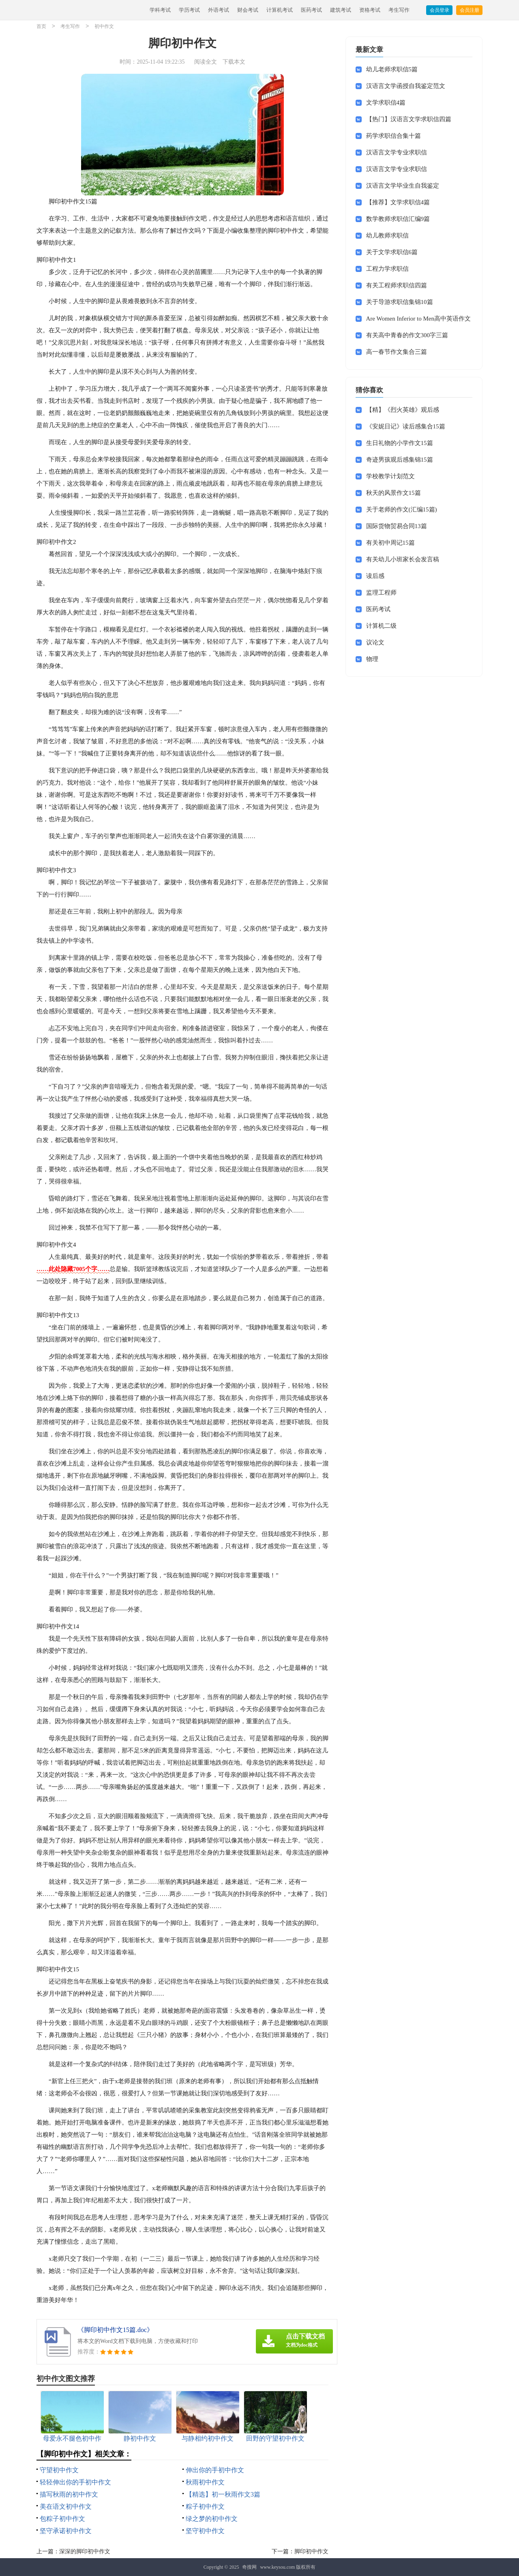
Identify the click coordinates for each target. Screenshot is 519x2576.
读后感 (375, 576)
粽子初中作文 (205, 2506)
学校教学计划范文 (390, 476)
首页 (41, 27)
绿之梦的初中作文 (212, 2518)
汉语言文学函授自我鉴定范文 (405, 86)
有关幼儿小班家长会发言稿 (402, 559)
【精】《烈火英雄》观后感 (402, 410)
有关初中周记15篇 (390, 542)
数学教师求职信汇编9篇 (398, 219)
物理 (372, 659)
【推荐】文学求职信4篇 (398, 202)
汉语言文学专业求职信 (396, 152)
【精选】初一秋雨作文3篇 (223, 2494)
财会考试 (247, 10)
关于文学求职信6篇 (392, 252)
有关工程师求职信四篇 (396, 285)
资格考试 (369, 10)
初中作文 (104, 27)
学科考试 (160, 10)
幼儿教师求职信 (387, 235)
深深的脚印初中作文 (84, 2551)
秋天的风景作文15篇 (393, 493)
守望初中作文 (59, 2470)
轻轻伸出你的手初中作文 (75, 2482)
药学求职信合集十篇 (393, 136)
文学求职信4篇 (386, 102)
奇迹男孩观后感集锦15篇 (399, 459)
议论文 (375, 642)
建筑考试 (340, 10)
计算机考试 (279, 10)
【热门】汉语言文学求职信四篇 (408, 119)
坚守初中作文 (205, 2530)
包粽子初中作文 (62, 2518)
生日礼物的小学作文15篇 (399, 443)
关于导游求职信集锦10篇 (399, 302)
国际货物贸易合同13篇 (396, 526)
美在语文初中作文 (66, 2506)
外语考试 (218, 10)
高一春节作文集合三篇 (396, 352)
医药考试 (311, 10)
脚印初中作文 (311, 2551)
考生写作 (399, 10)
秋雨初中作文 (205, 2482)
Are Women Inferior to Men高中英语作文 (418, 318)
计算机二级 (381, 626)
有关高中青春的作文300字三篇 (407, 335)
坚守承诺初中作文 (66, 2530)
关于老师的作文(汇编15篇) (401, 509)
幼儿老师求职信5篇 (392, 69)
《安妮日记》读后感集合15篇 (405, 426)
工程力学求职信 (387, 268)
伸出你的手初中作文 (215, 2470)
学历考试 (189, 10)
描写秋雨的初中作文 (69, 2494)
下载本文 (234, 62)
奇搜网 (249, 2567)
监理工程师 (381, 592)
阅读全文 (205, 62)
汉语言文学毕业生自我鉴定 (402, 185)
